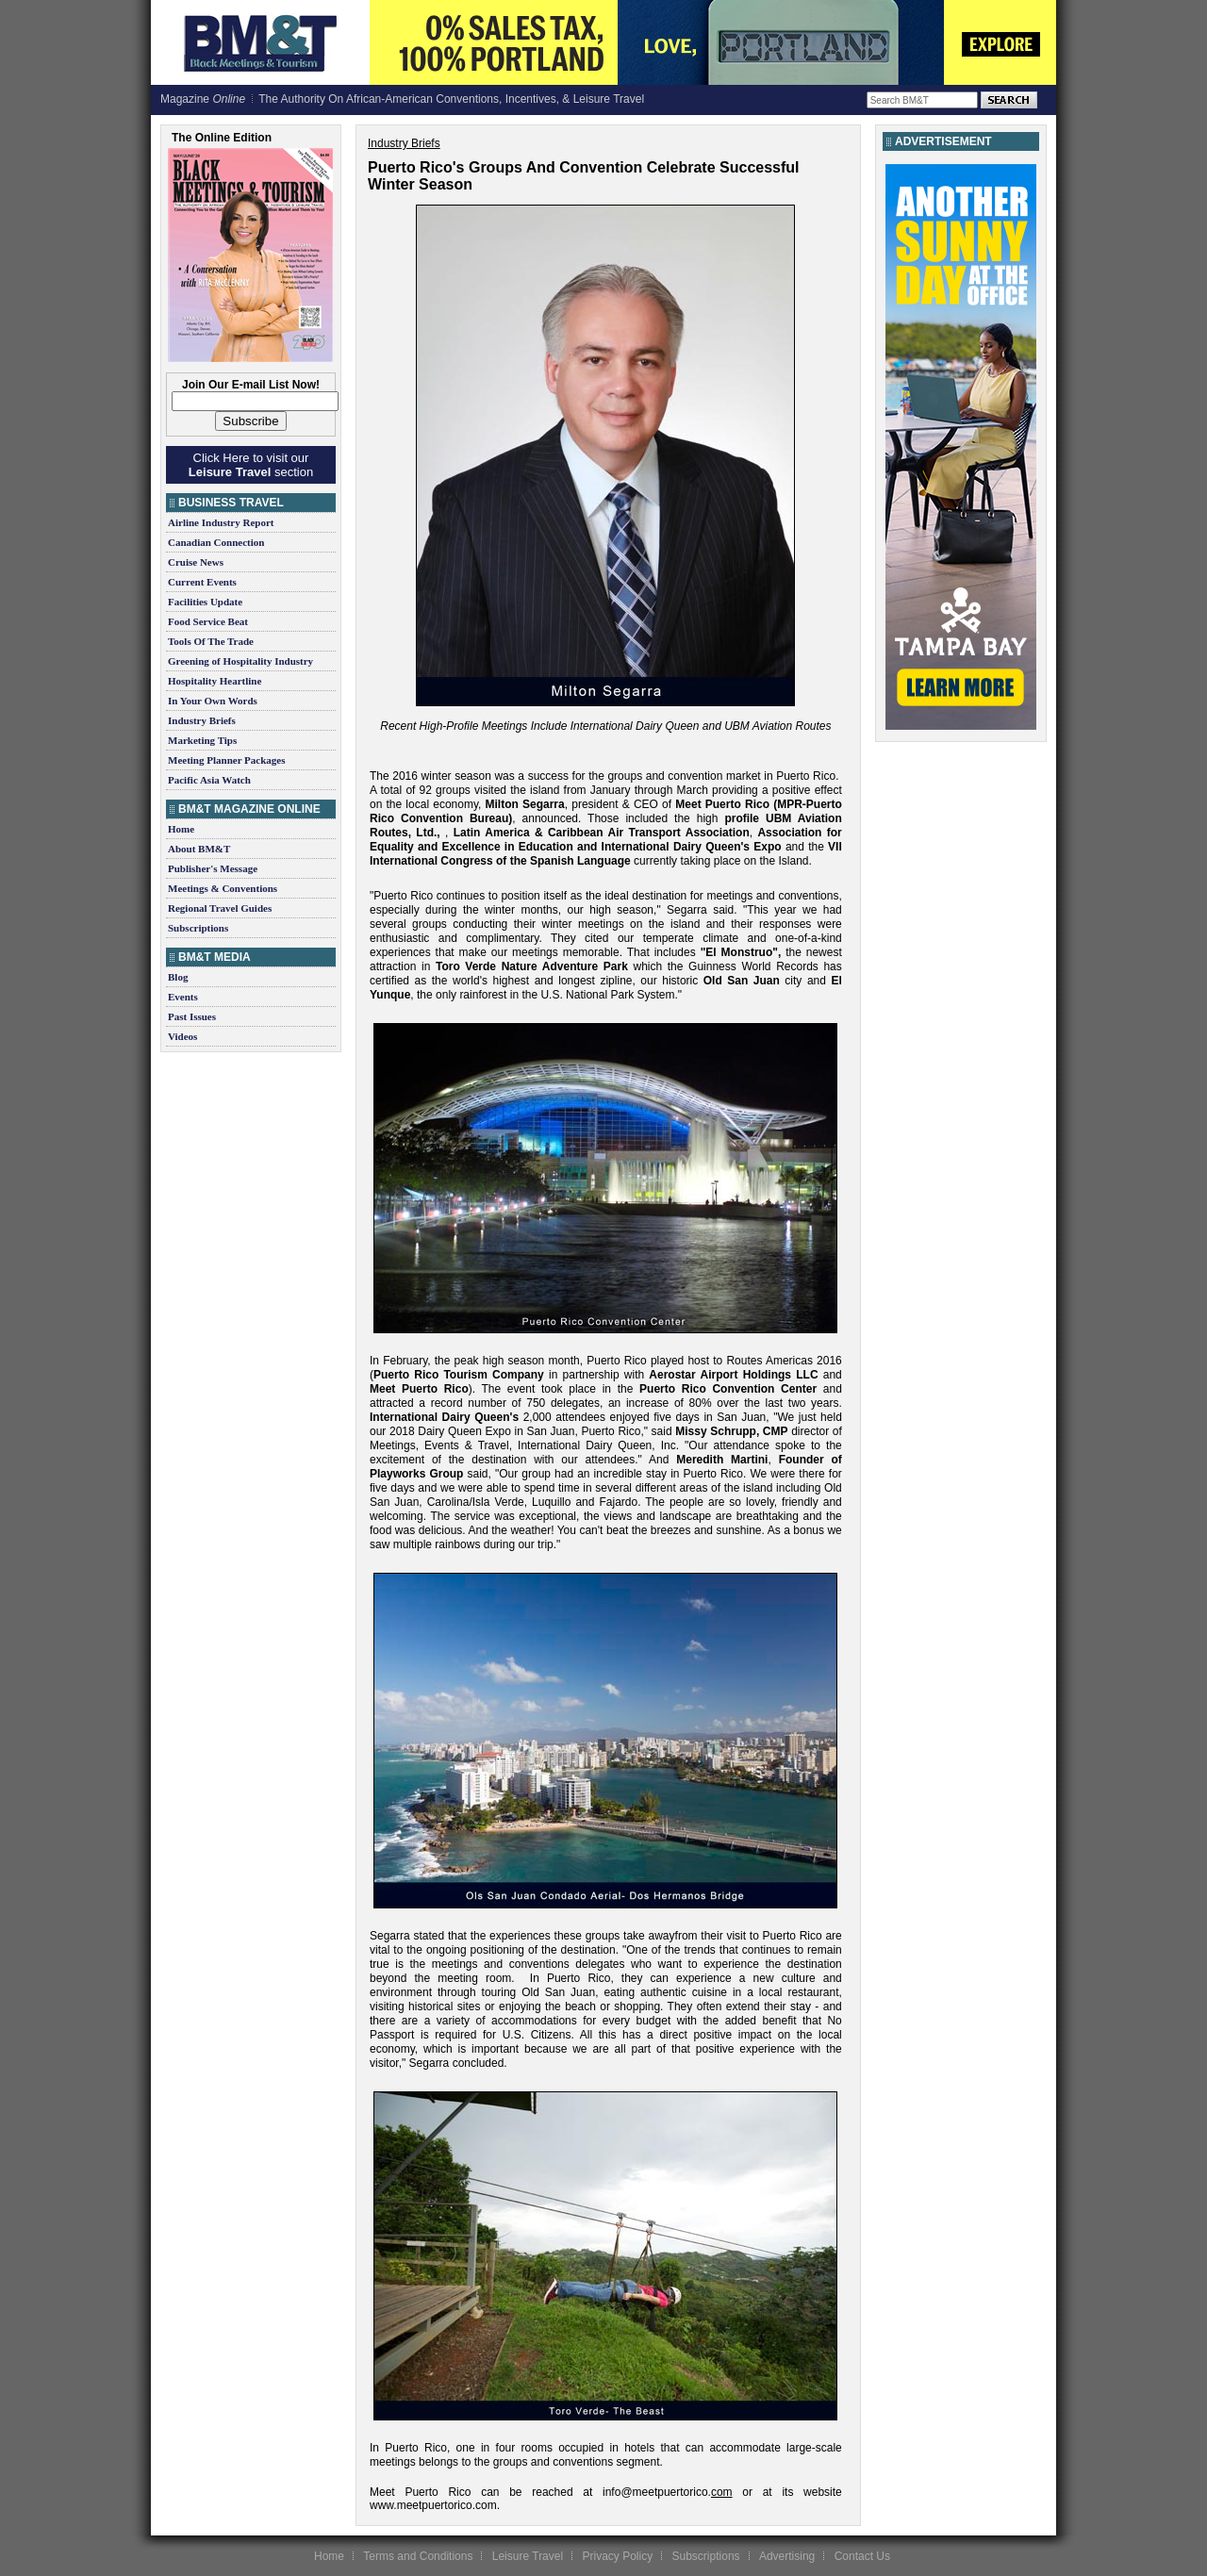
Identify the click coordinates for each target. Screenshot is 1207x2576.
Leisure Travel (527, 2556)
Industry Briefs (202, 720)
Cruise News (195, 562)
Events (183, 996)
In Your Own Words (212, 700)
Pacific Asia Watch (209, 779)
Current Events (202, 581)
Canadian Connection (216, 542)
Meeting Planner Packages (226, 760)
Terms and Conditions (417, 2556)
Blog (178, 977)
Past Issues (192, 1016)
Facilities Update (205, 601)
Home (181, 828)
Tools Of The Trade (211, 641)
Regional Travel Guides (220, 908)
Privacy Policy (617, 2556)
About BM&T (199, 848)
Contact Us (862, 2556)
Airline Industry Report (220, 522)
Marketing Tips (202, 740)
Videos (182, 1036)
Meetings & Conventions (222, 888)
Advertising (787, 2556)
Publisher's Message (212, 868)
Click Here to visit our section (251, 465)
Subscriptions (198, 927)
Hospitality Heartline (214, 680)
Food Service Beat (208, 621)
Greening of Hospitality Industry (240, 661)
